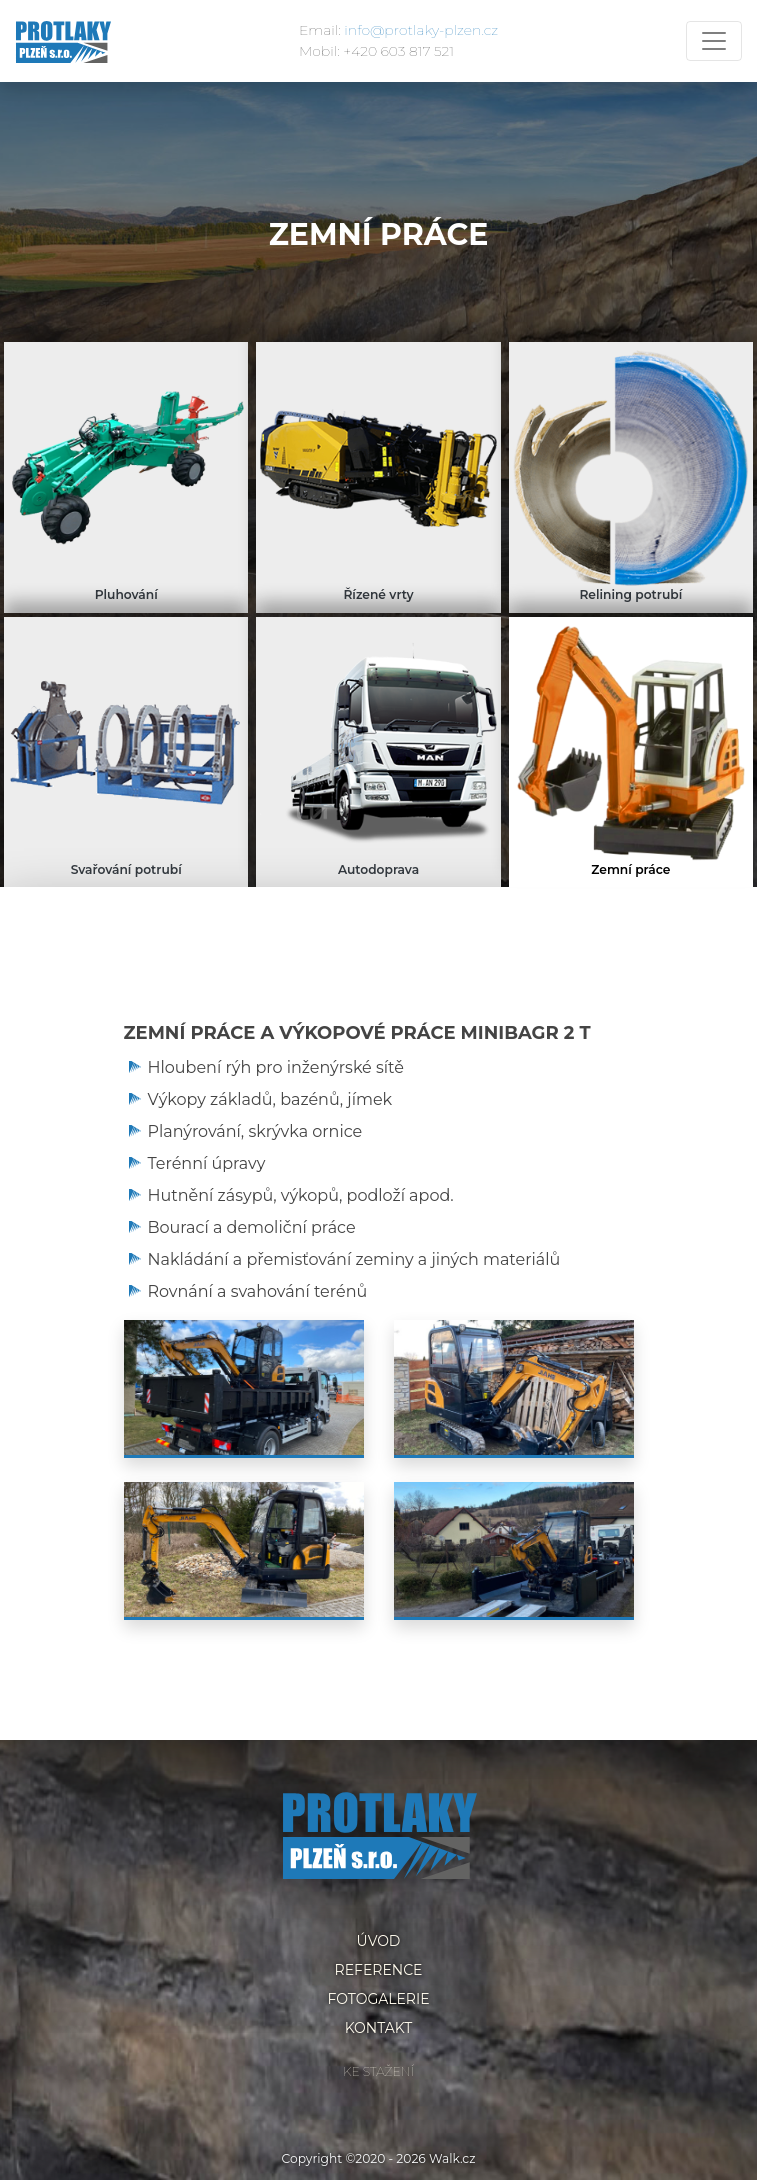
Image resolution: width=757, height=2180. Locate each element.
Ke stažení (378, 2071)
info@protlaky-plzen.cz (421, 30)
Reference (379, 1970)
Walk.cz (452, 2158)
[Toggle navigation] (714, 41)
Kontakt (379, 2028)
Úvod (379, 1941)
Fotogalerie (378, 1999)
